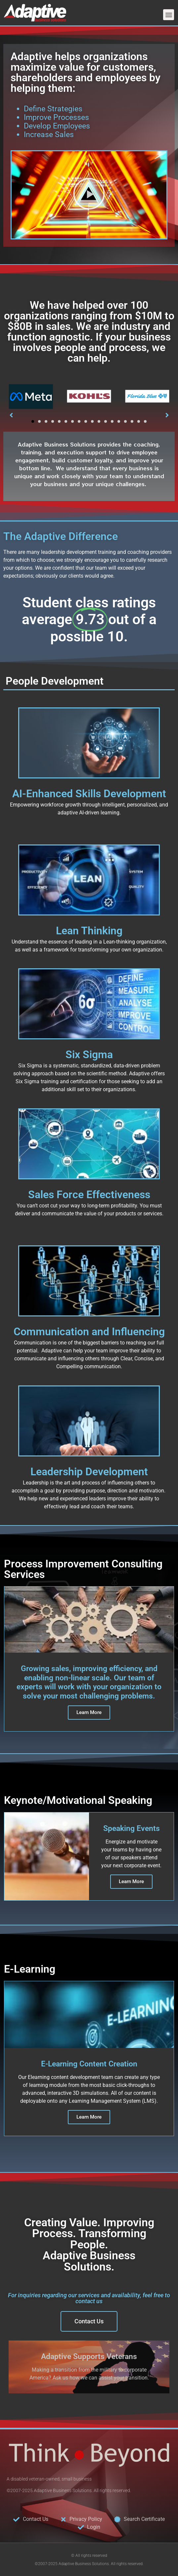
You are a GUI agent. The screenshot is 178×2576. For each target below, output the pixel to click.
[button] (168, 14)
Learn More (131, 1881)
